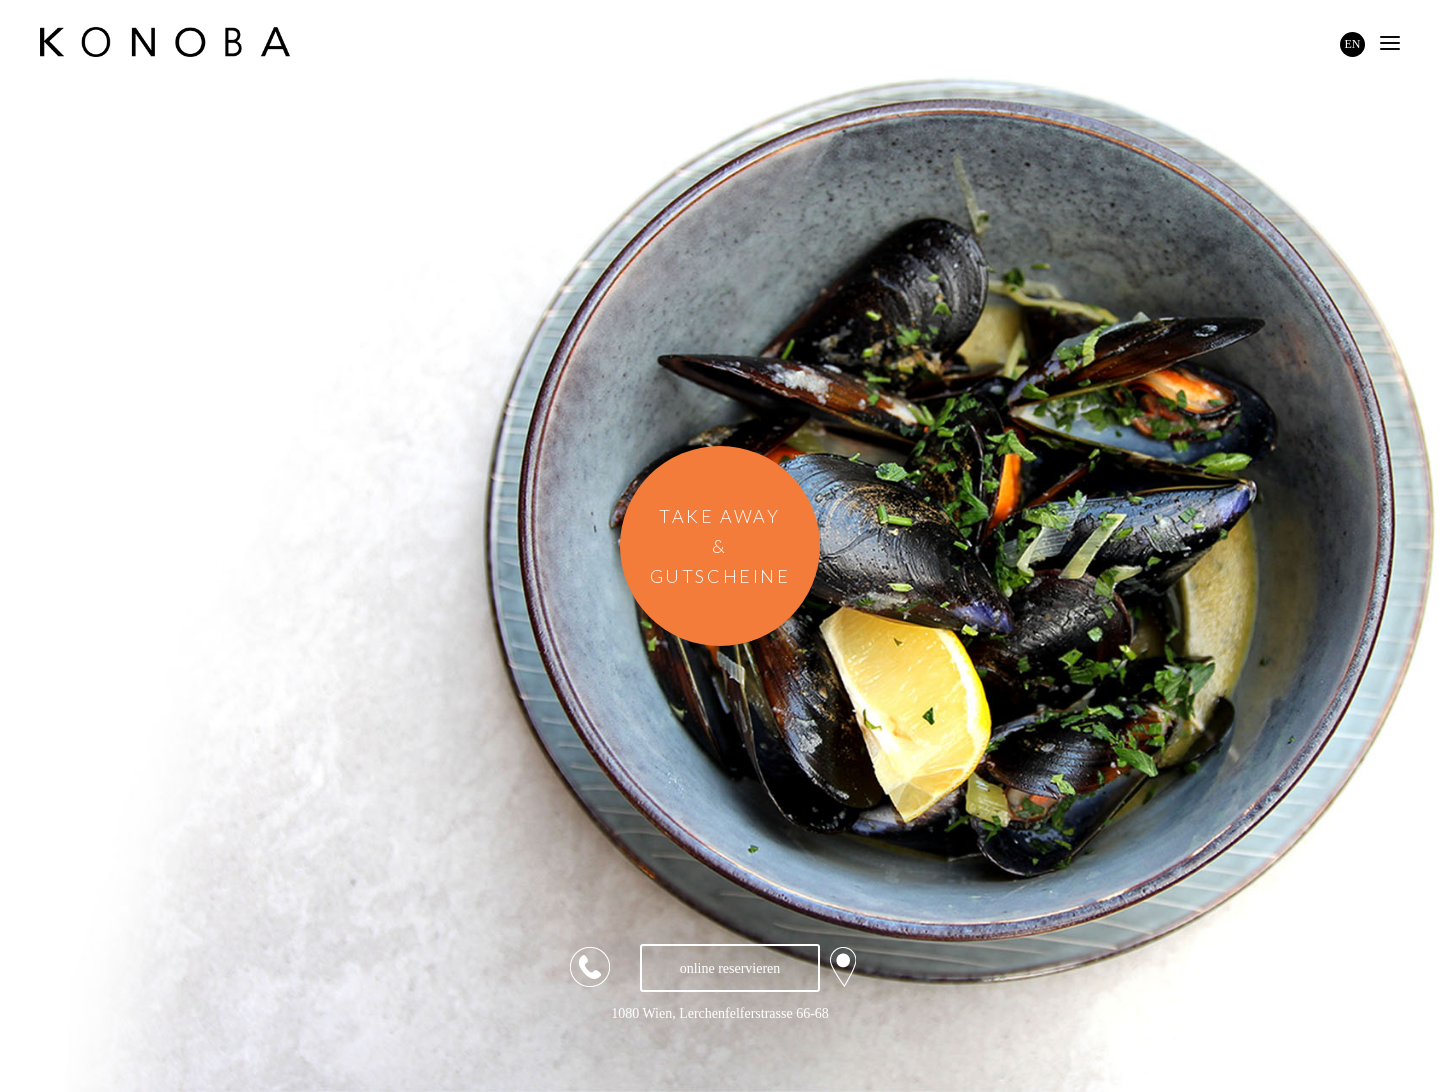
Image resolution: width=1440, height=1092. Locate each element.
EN (1353, 44)
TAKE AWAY (719, 516)
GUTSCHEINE (720, 576)
